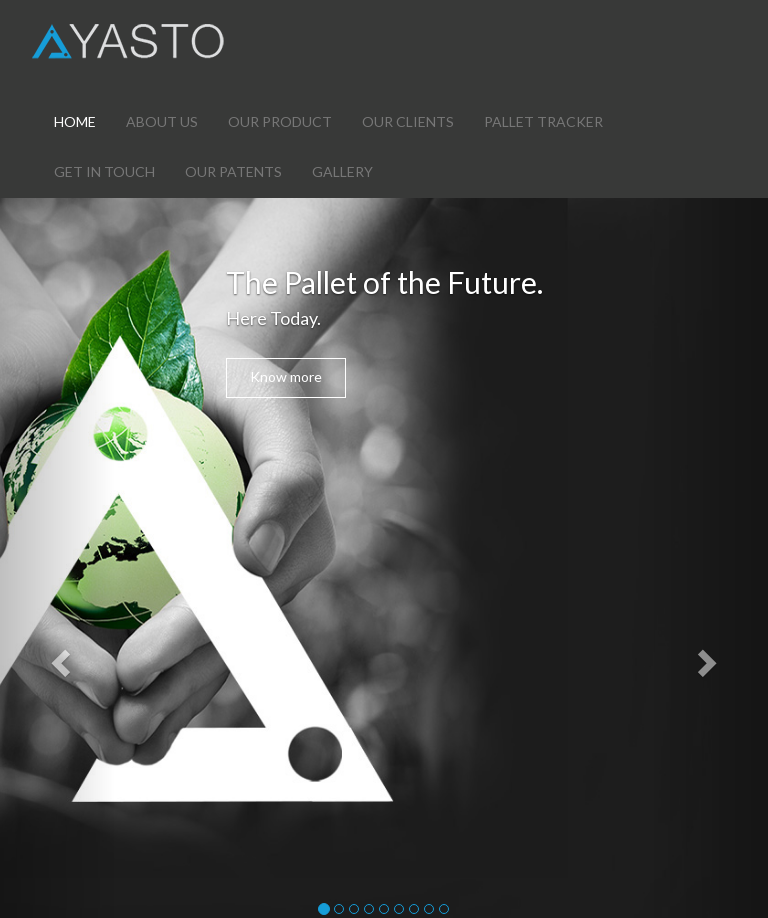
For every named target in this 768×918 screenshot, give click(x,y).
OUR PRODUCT (280, 121)
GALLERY (342, 171)
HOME (75, 121)
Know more (286, 376)
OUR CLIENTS (408, 121)
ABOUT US (162, 121)
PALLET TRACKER (543, 121)
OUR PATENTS (233, 171)
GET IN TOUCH (104, 171)
